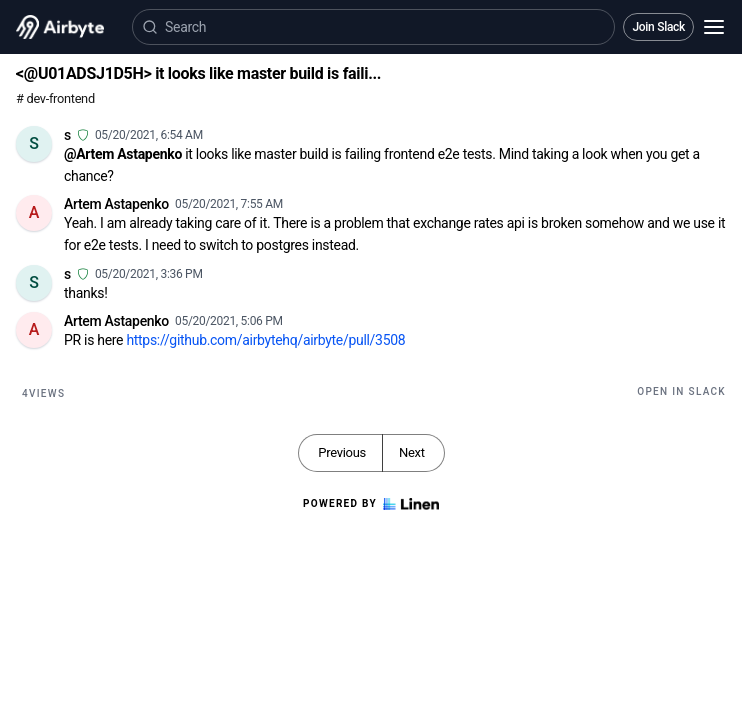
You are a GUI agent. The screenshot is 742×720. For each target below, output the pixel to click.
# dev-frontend (55, 98)
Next (412, 452)
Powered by (371, 504)
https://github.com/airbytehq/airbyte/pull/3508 (265, 340)
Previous (342, 452)
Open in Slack (681, 391)
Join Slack (658, 27)
